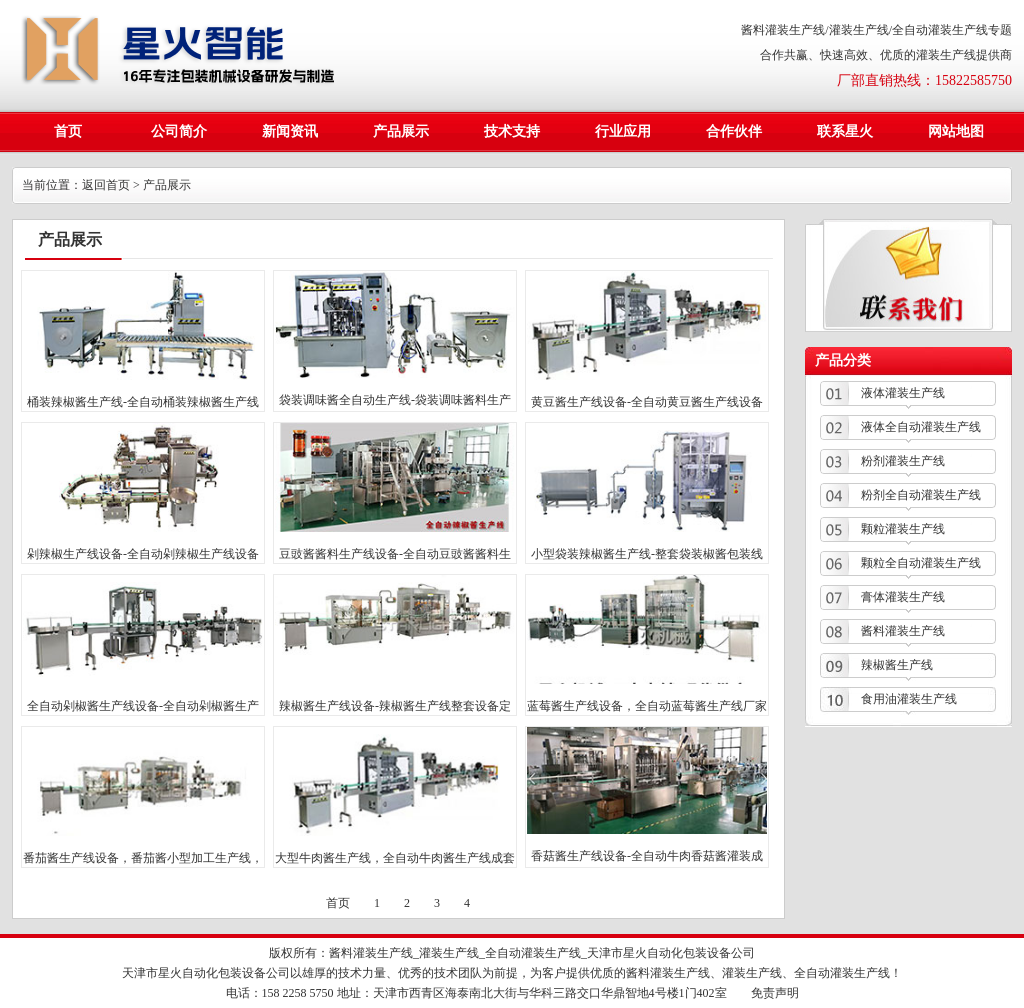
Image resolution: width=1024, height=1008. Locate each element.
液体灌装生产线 (903, 393)
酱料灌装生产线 (903, 631)
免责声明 (775, 993)
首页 (68, 131)
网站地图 (956, 131)
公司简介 (179, 131)
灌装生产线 (449, 953)
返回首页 (106, 185)
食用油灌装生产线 (909, 699)
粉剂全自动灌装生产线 (921, 495)
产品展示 (401, 131)
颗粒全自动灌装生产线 (921, 563)
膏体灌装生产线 (903, 597)
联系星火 (845, 131)
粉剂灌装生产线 (903, 461)
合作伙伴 (734, 131)
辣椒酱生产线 (897, 665)
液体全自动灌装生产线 (921, 427)
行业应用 (623, 131)
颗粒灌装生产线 (903, 529)
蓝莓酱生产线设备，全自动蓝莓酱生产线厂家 (647, 706)
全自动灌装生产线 (533, 953)
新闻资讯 (290, 131)
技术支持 (512, 131)
